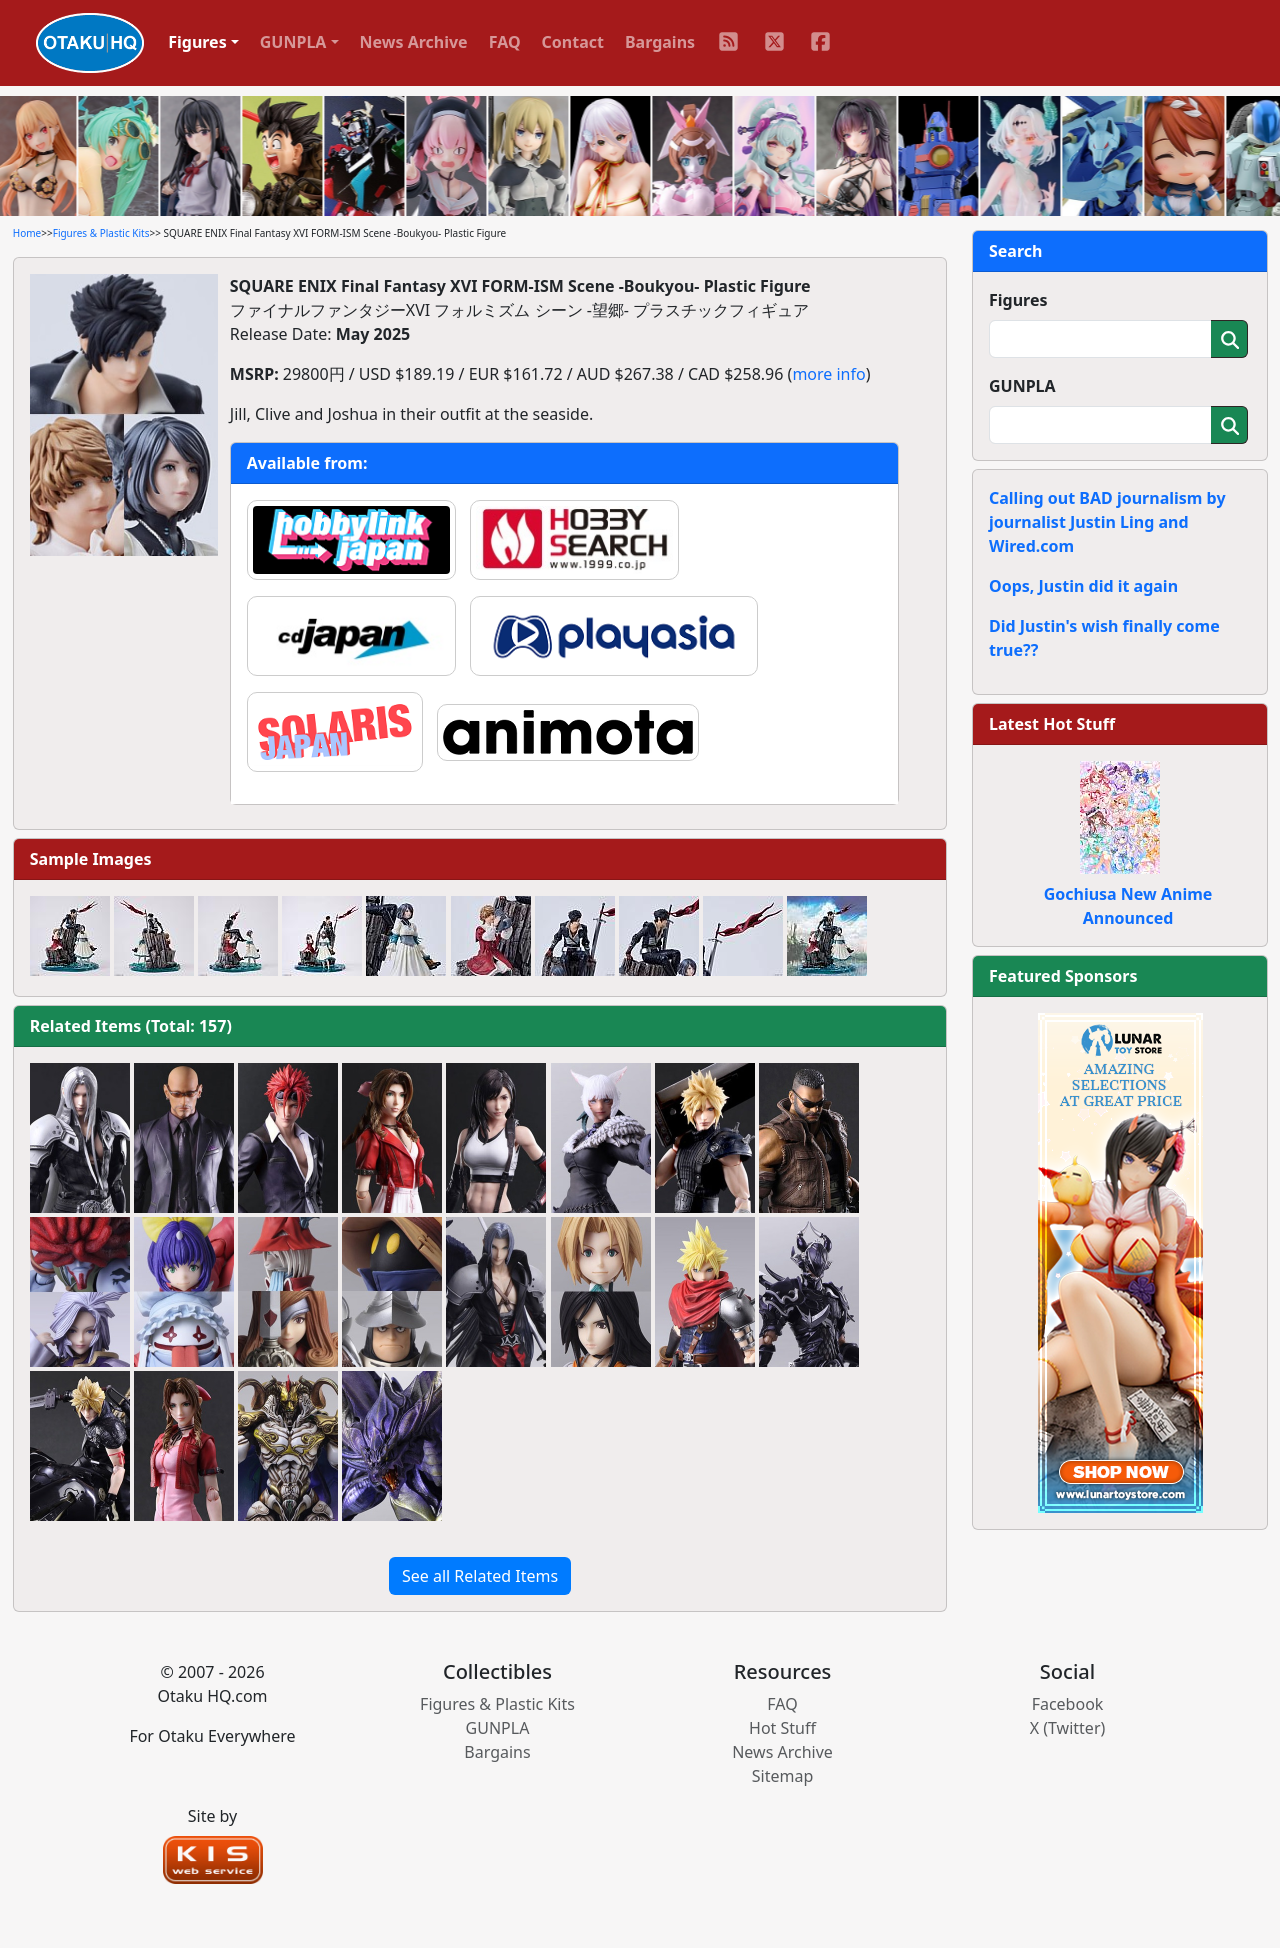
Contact (573, 42)
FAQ (505, 42)
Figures (1018, 300)
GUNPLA (1022, 386)
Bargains (660, 42)
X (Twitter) (1068, 1728)
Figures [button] (197, 42)
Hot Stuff (782, 1728)
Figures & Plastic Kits (101, 233)
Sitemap (783, 1776)
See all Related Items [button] (480, 1576)
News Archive (414, 42)
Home (27, 233)
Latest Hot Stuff (1052, 724)
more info (828, 374)
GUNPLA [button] (293, 42)
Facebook (1068, 1704)
